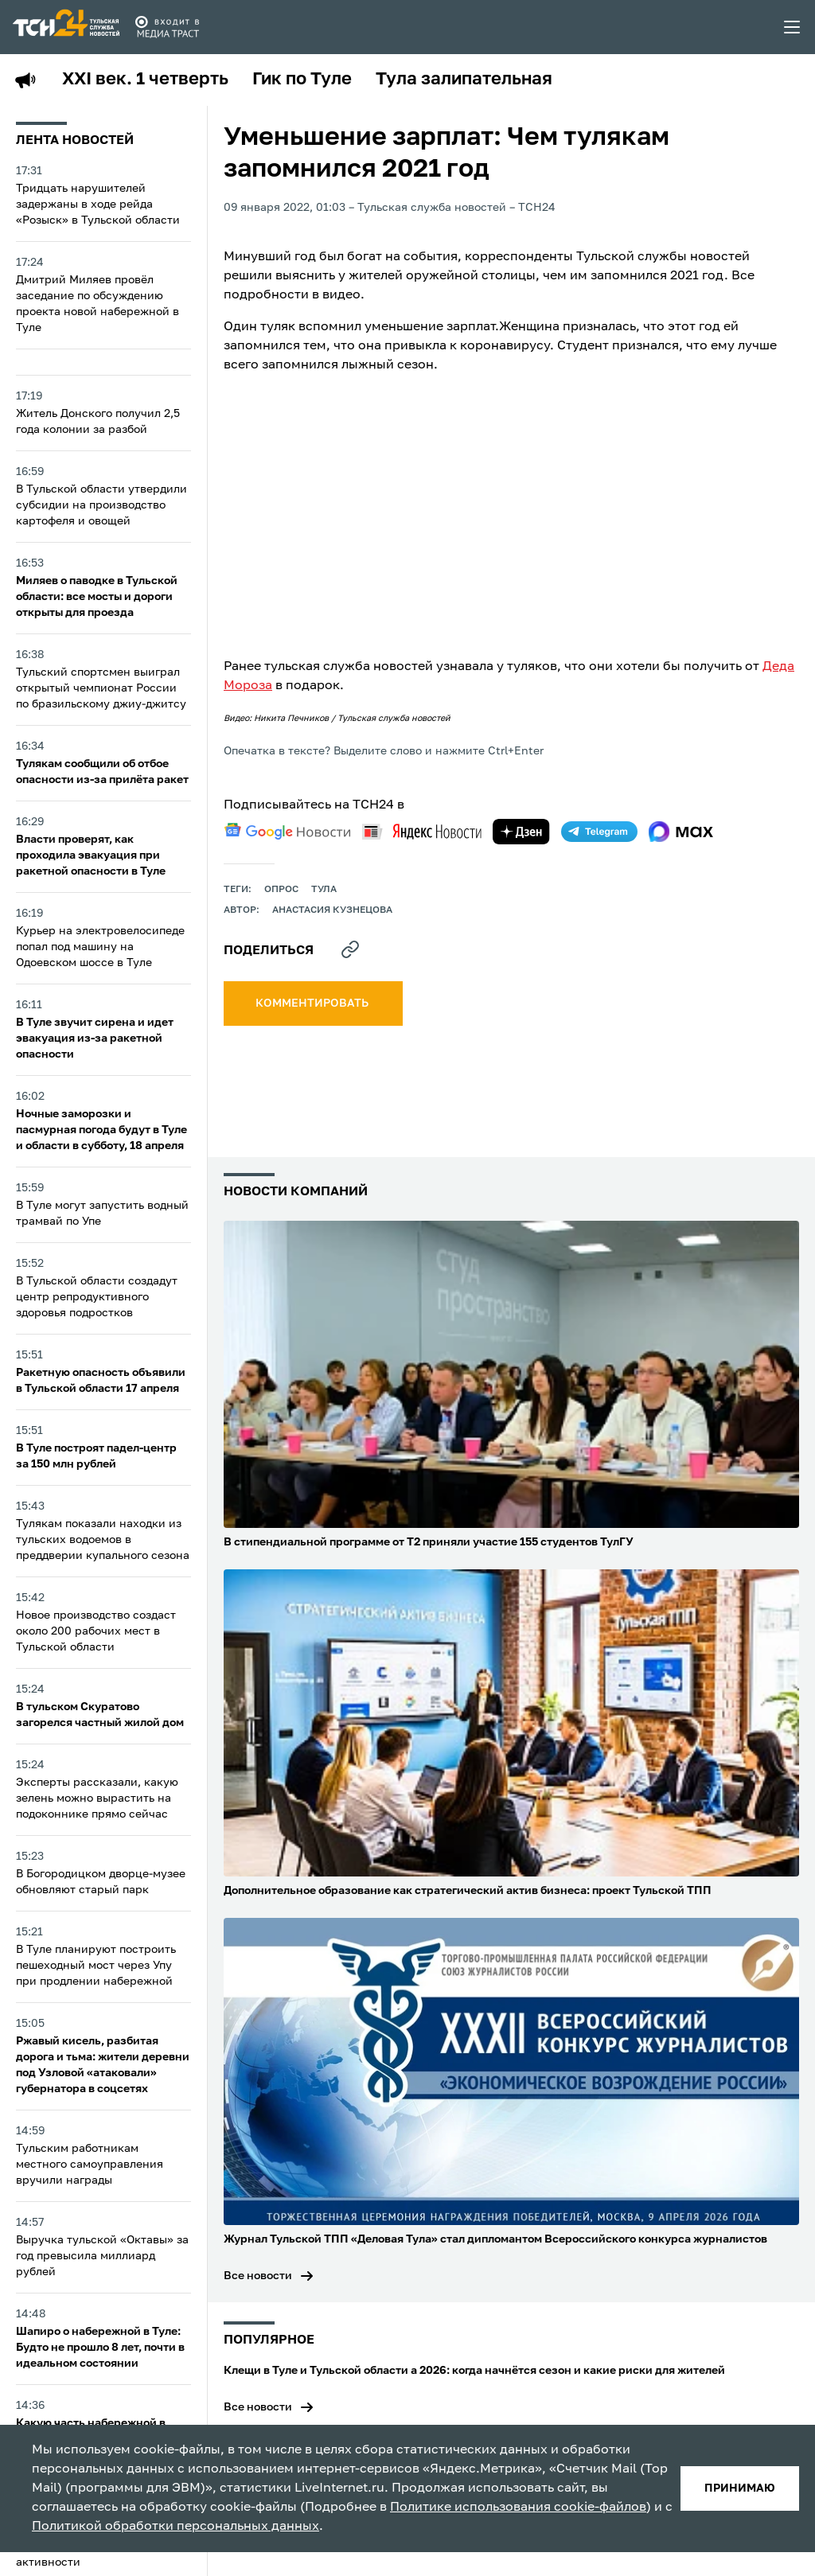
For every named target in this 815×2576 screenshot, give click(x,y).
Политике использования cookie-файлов (518, 2507)
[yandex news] (422, 831)
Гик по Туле (302, 79)
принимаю (739, 2488)
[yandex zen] (521, 831)
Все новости (258, 2276)
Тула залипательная (464, 79)
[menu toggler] (792, 27)
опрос (281, 889)
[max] (681, 831)
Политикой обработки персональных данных (175, 2526)
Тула (324, 889)
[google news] (287, 831)
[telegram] (599, 831)
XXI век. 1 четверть (145, 79)
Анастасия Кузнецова (332, 910)
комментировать (313, 1003)
